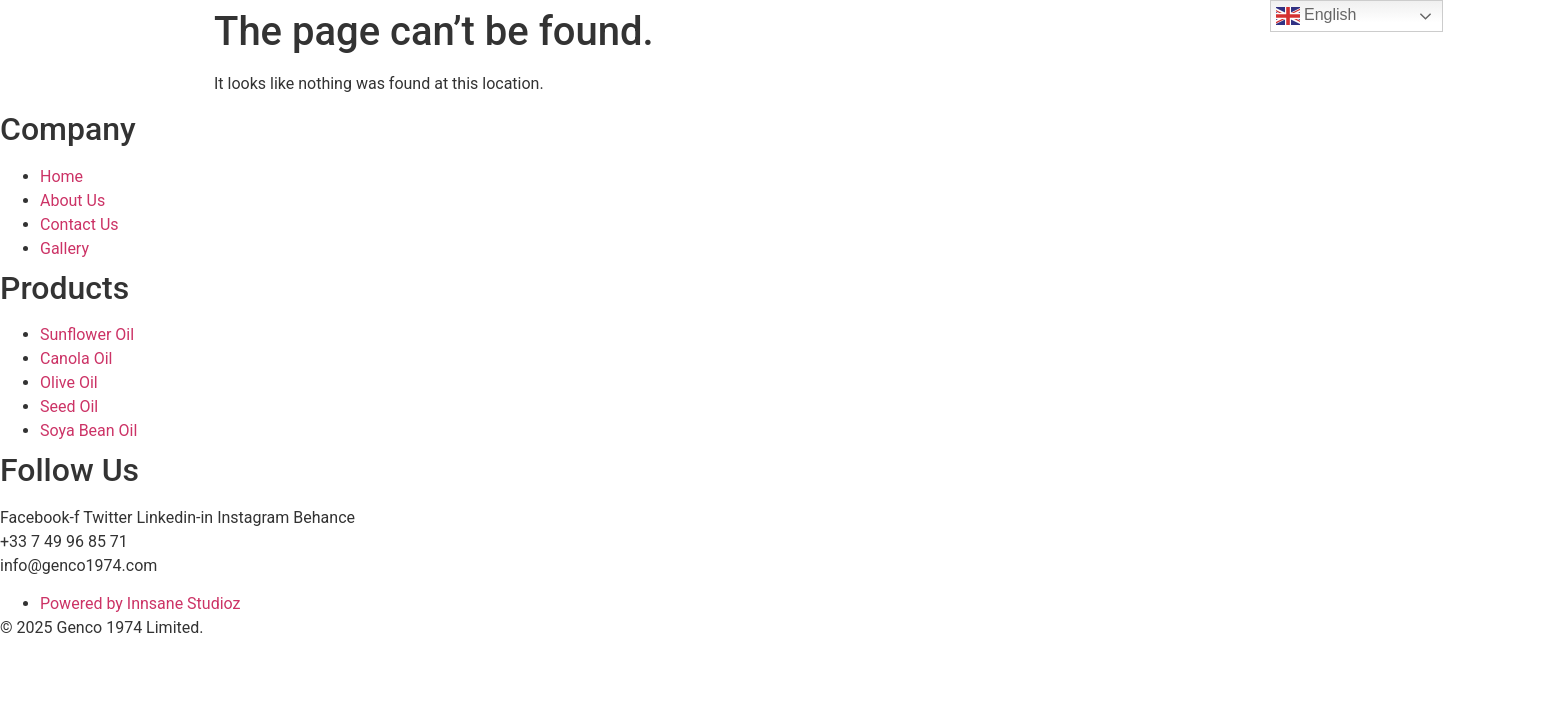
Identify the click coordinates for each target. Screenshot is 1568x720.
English (1316, 16)
